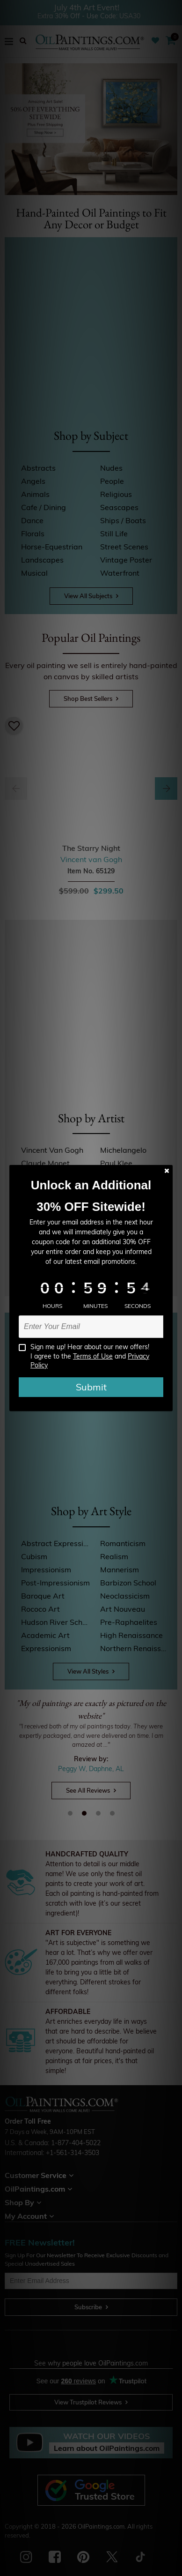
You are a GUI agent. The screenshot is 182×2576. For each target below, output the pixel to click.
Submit (91, 1387)
